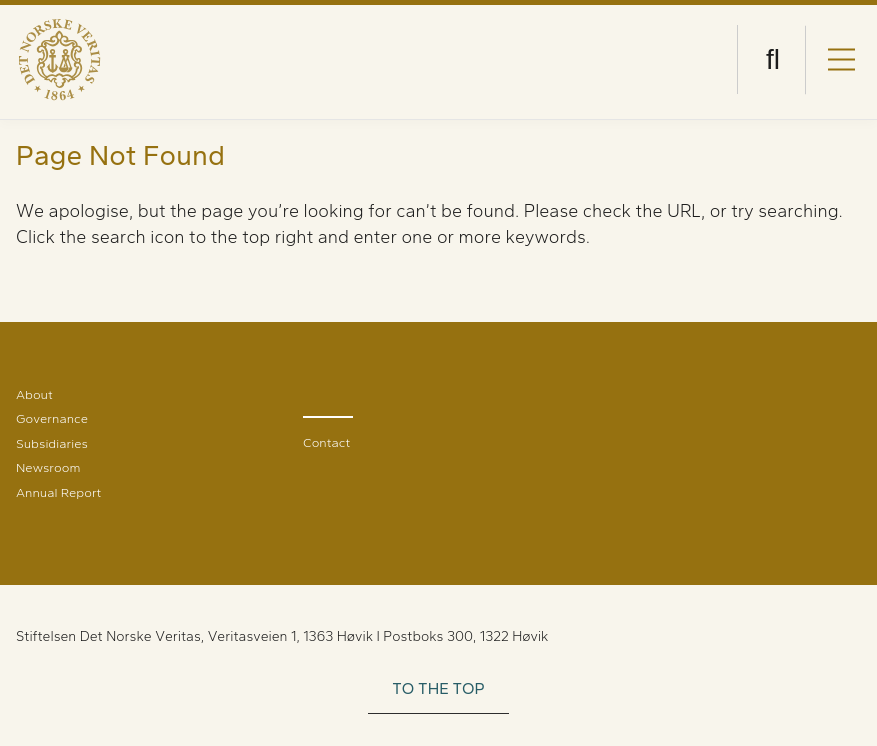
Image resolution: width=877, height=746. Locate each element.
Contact (326, 442)
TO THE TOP (438, 688)
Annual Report (58, 492)
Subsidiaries (52, 443)
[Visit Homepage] (59, 59)
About (34, 394)
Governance (52, 418)
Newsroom (48, 467)
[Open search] (773, 59)
